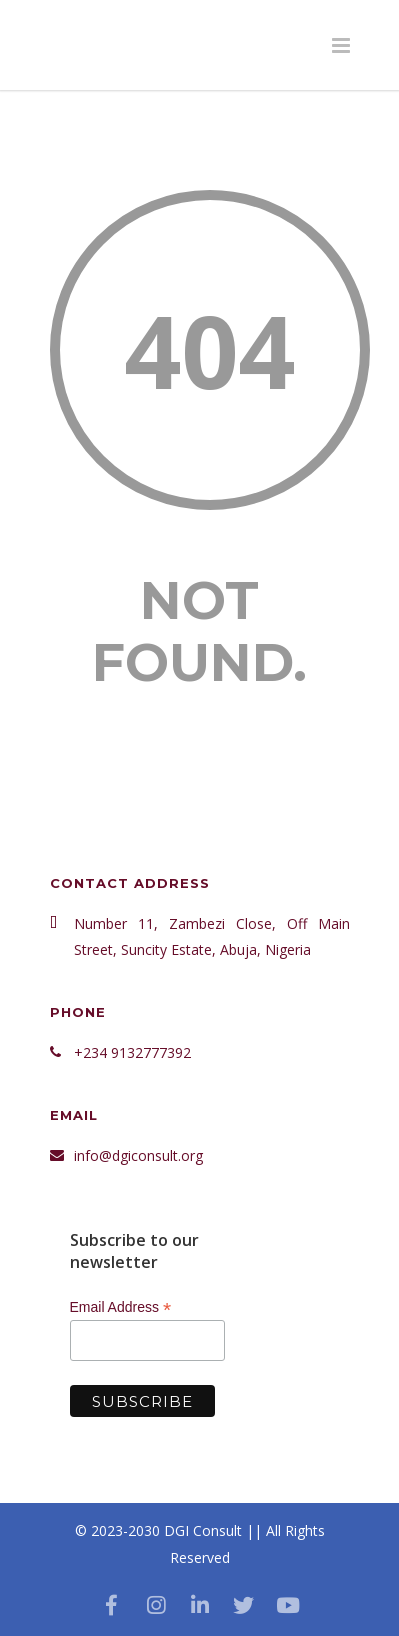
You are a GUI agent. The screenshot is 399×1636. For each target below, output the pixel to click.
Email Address (121, 1307)
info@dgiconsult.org (138, 1155)
